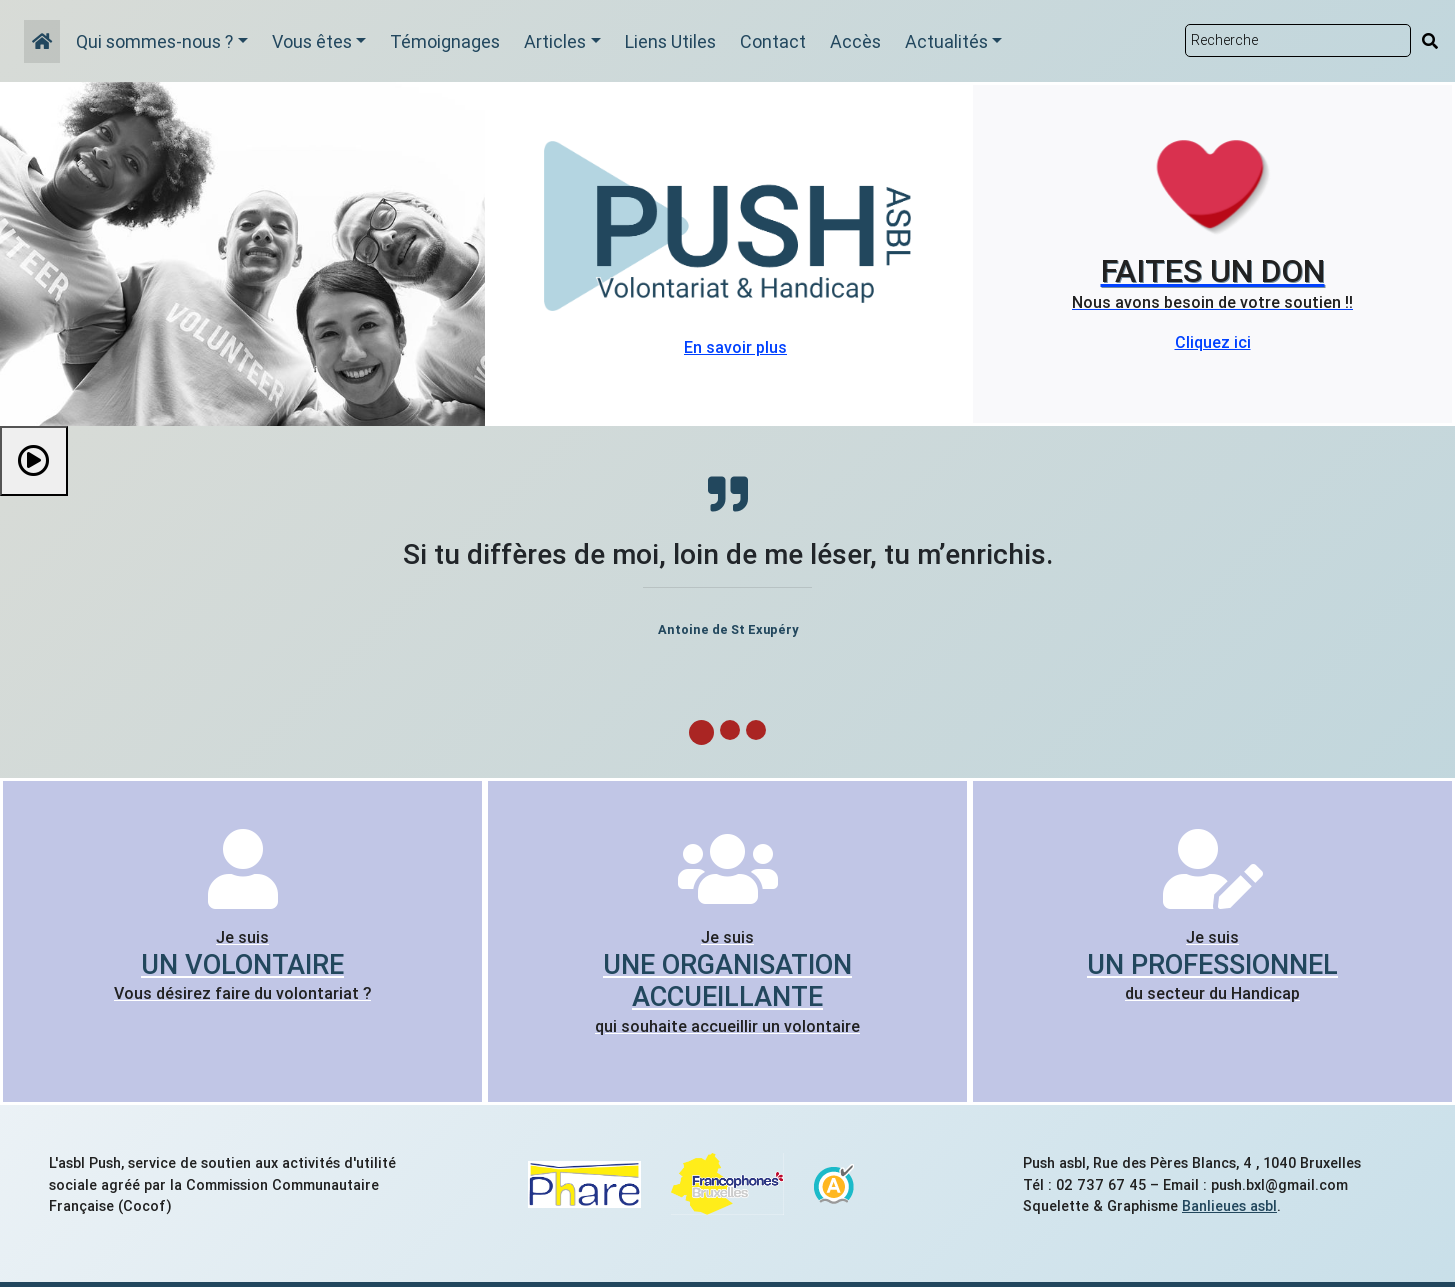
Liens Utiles (670, 41)
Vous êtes (312, 41)
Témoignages (445, 41)
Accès (855, 41)
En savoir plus (735, 347)
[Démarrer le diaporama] (34, 461)
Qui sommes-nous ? (154, 41)
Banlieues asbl (1229, 1206)
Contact (773, 41)
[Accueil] (42, 41)
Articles (555, 41)
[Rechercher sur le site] (1298, 40)
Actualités (946, 41)
